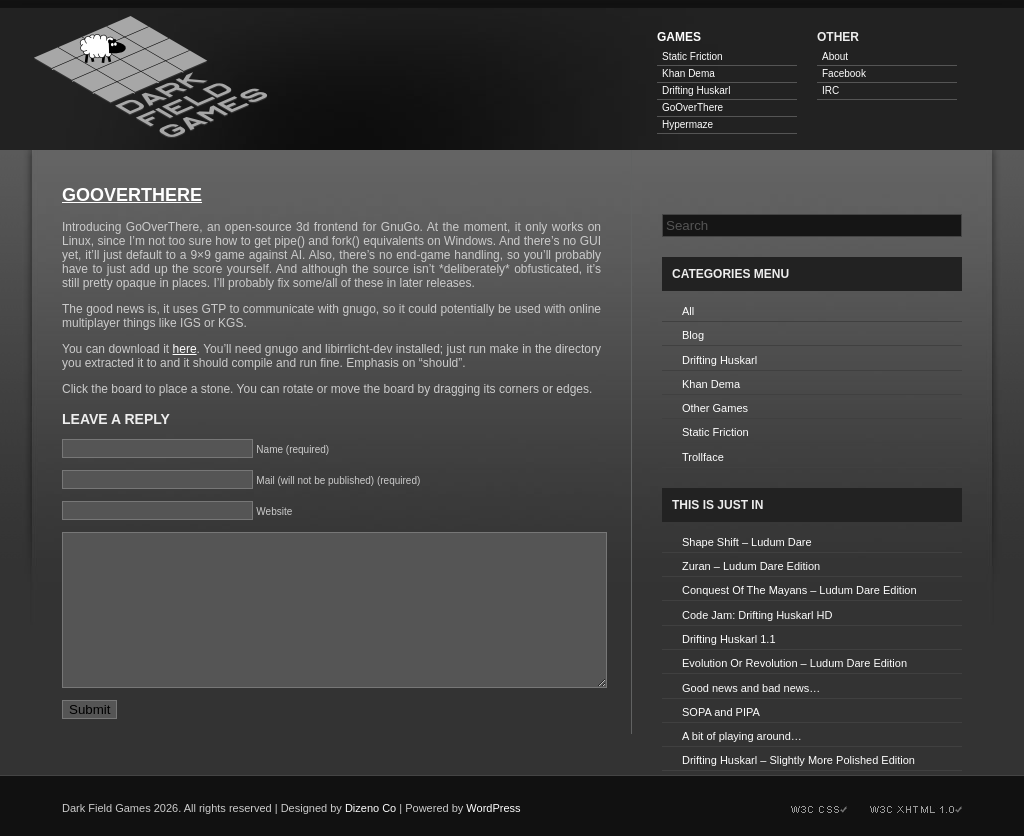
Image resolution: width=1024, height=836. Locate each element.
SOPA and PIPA (721, 712)
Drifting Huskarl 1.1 (729, 639)
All (688, 311)
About (835, 56)
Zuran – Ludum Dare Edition (751, 566)
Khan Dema (688, 73)
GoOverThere (692, 107)
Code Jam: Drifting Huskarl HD (757, 615)
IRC (830, 90)
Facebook (844, 73)
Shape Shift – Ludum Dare (747, 542)
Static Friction (692, 56)
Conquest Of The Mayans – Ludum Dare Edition (799, 590)
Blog (693, 335)
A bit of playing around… (742, 736)
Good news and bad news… (751, 688)
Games (679, 37)
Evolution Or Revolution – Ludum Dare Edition (794, 663)
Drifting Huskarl (696, 90)
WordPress (493, 808)
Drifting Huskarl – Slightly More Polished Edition (798, 760)
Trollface (703, 457)
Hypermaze (687, 124)
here (185, 349)
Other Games (715, 408)
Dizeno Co (370, 808)
